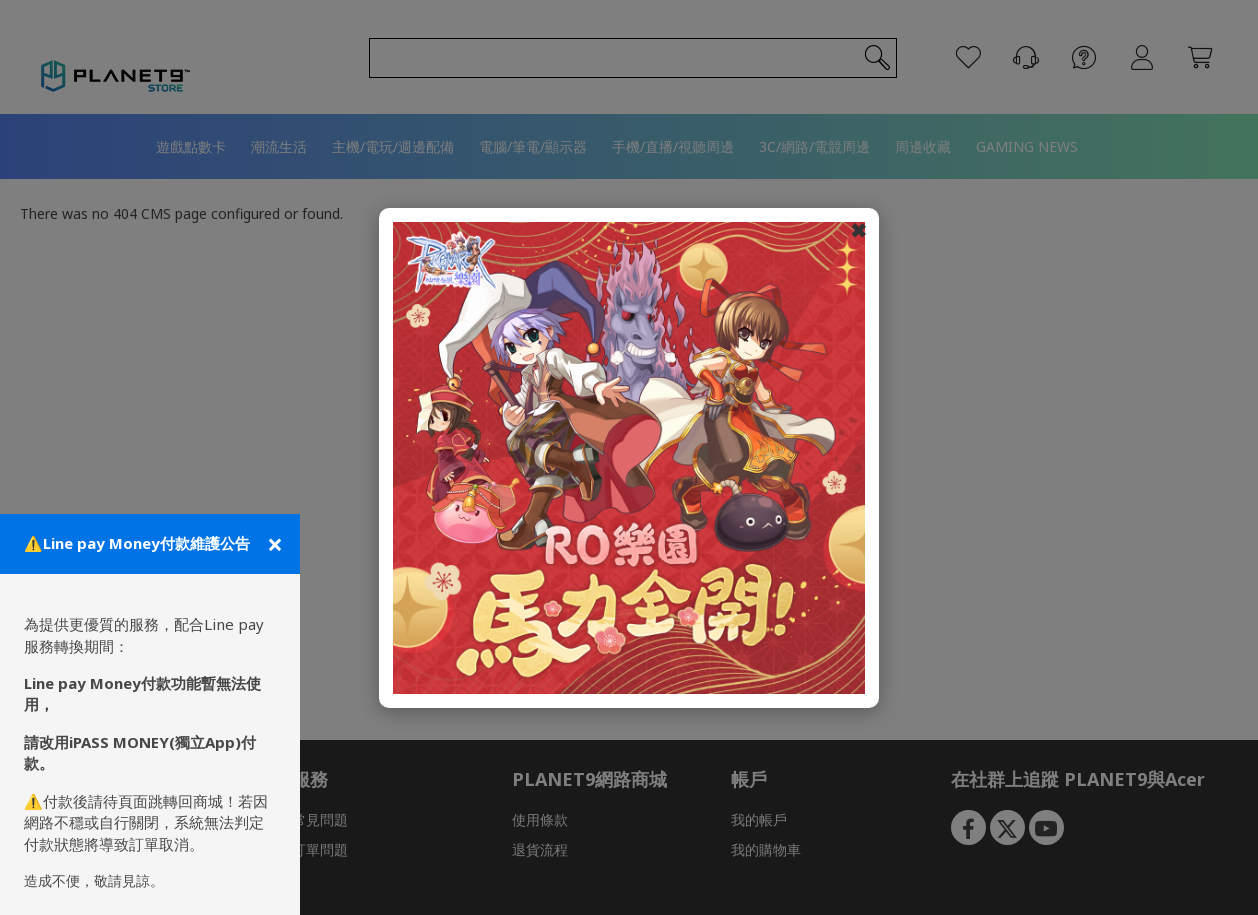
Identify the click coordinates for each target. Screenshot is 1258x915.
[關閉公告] (273, 544)
